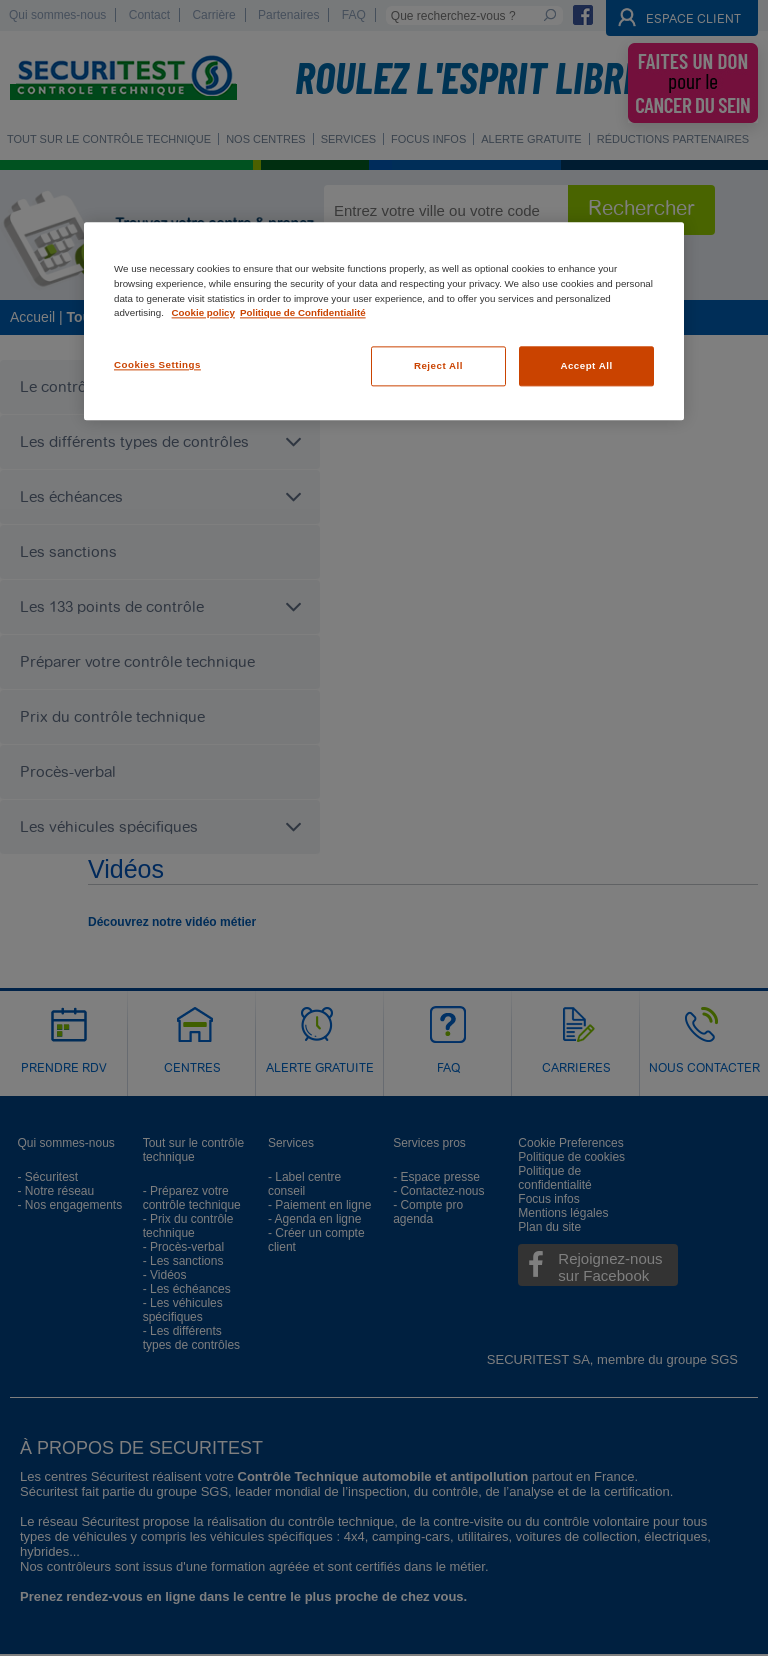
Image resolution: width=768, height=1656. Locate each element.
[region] (384, 321)
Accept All (586, 365)
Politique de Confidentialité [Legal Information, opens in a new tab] (303, 313)
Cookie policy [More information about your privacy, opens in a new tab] (203, 313)
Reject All (438, 365)
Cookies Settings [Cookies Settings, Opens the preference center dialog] (157, 364)
